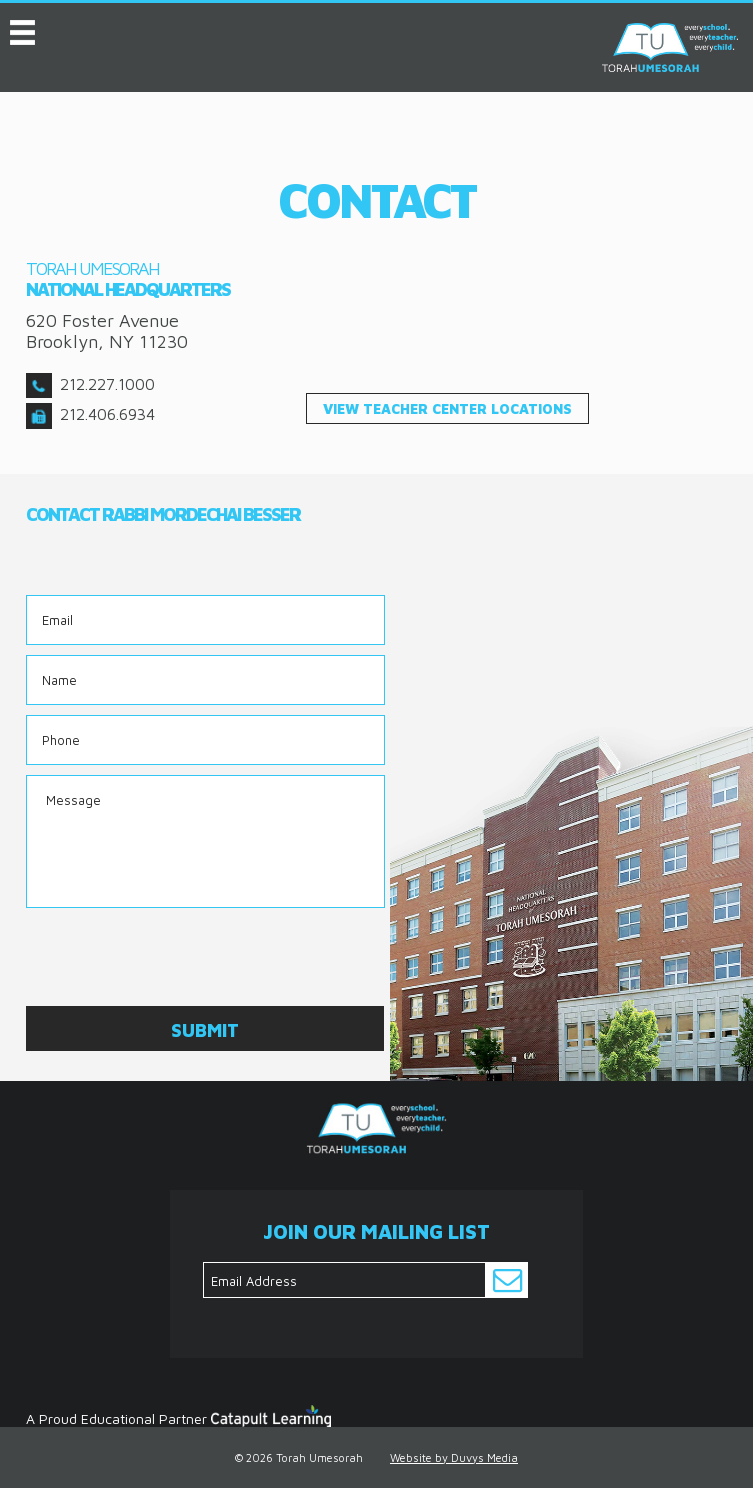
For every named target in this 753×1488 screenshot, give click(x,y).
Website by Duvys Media (454, 1457)
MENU (22, 28)
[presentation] (178, 957)
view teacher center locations (447, 408)
